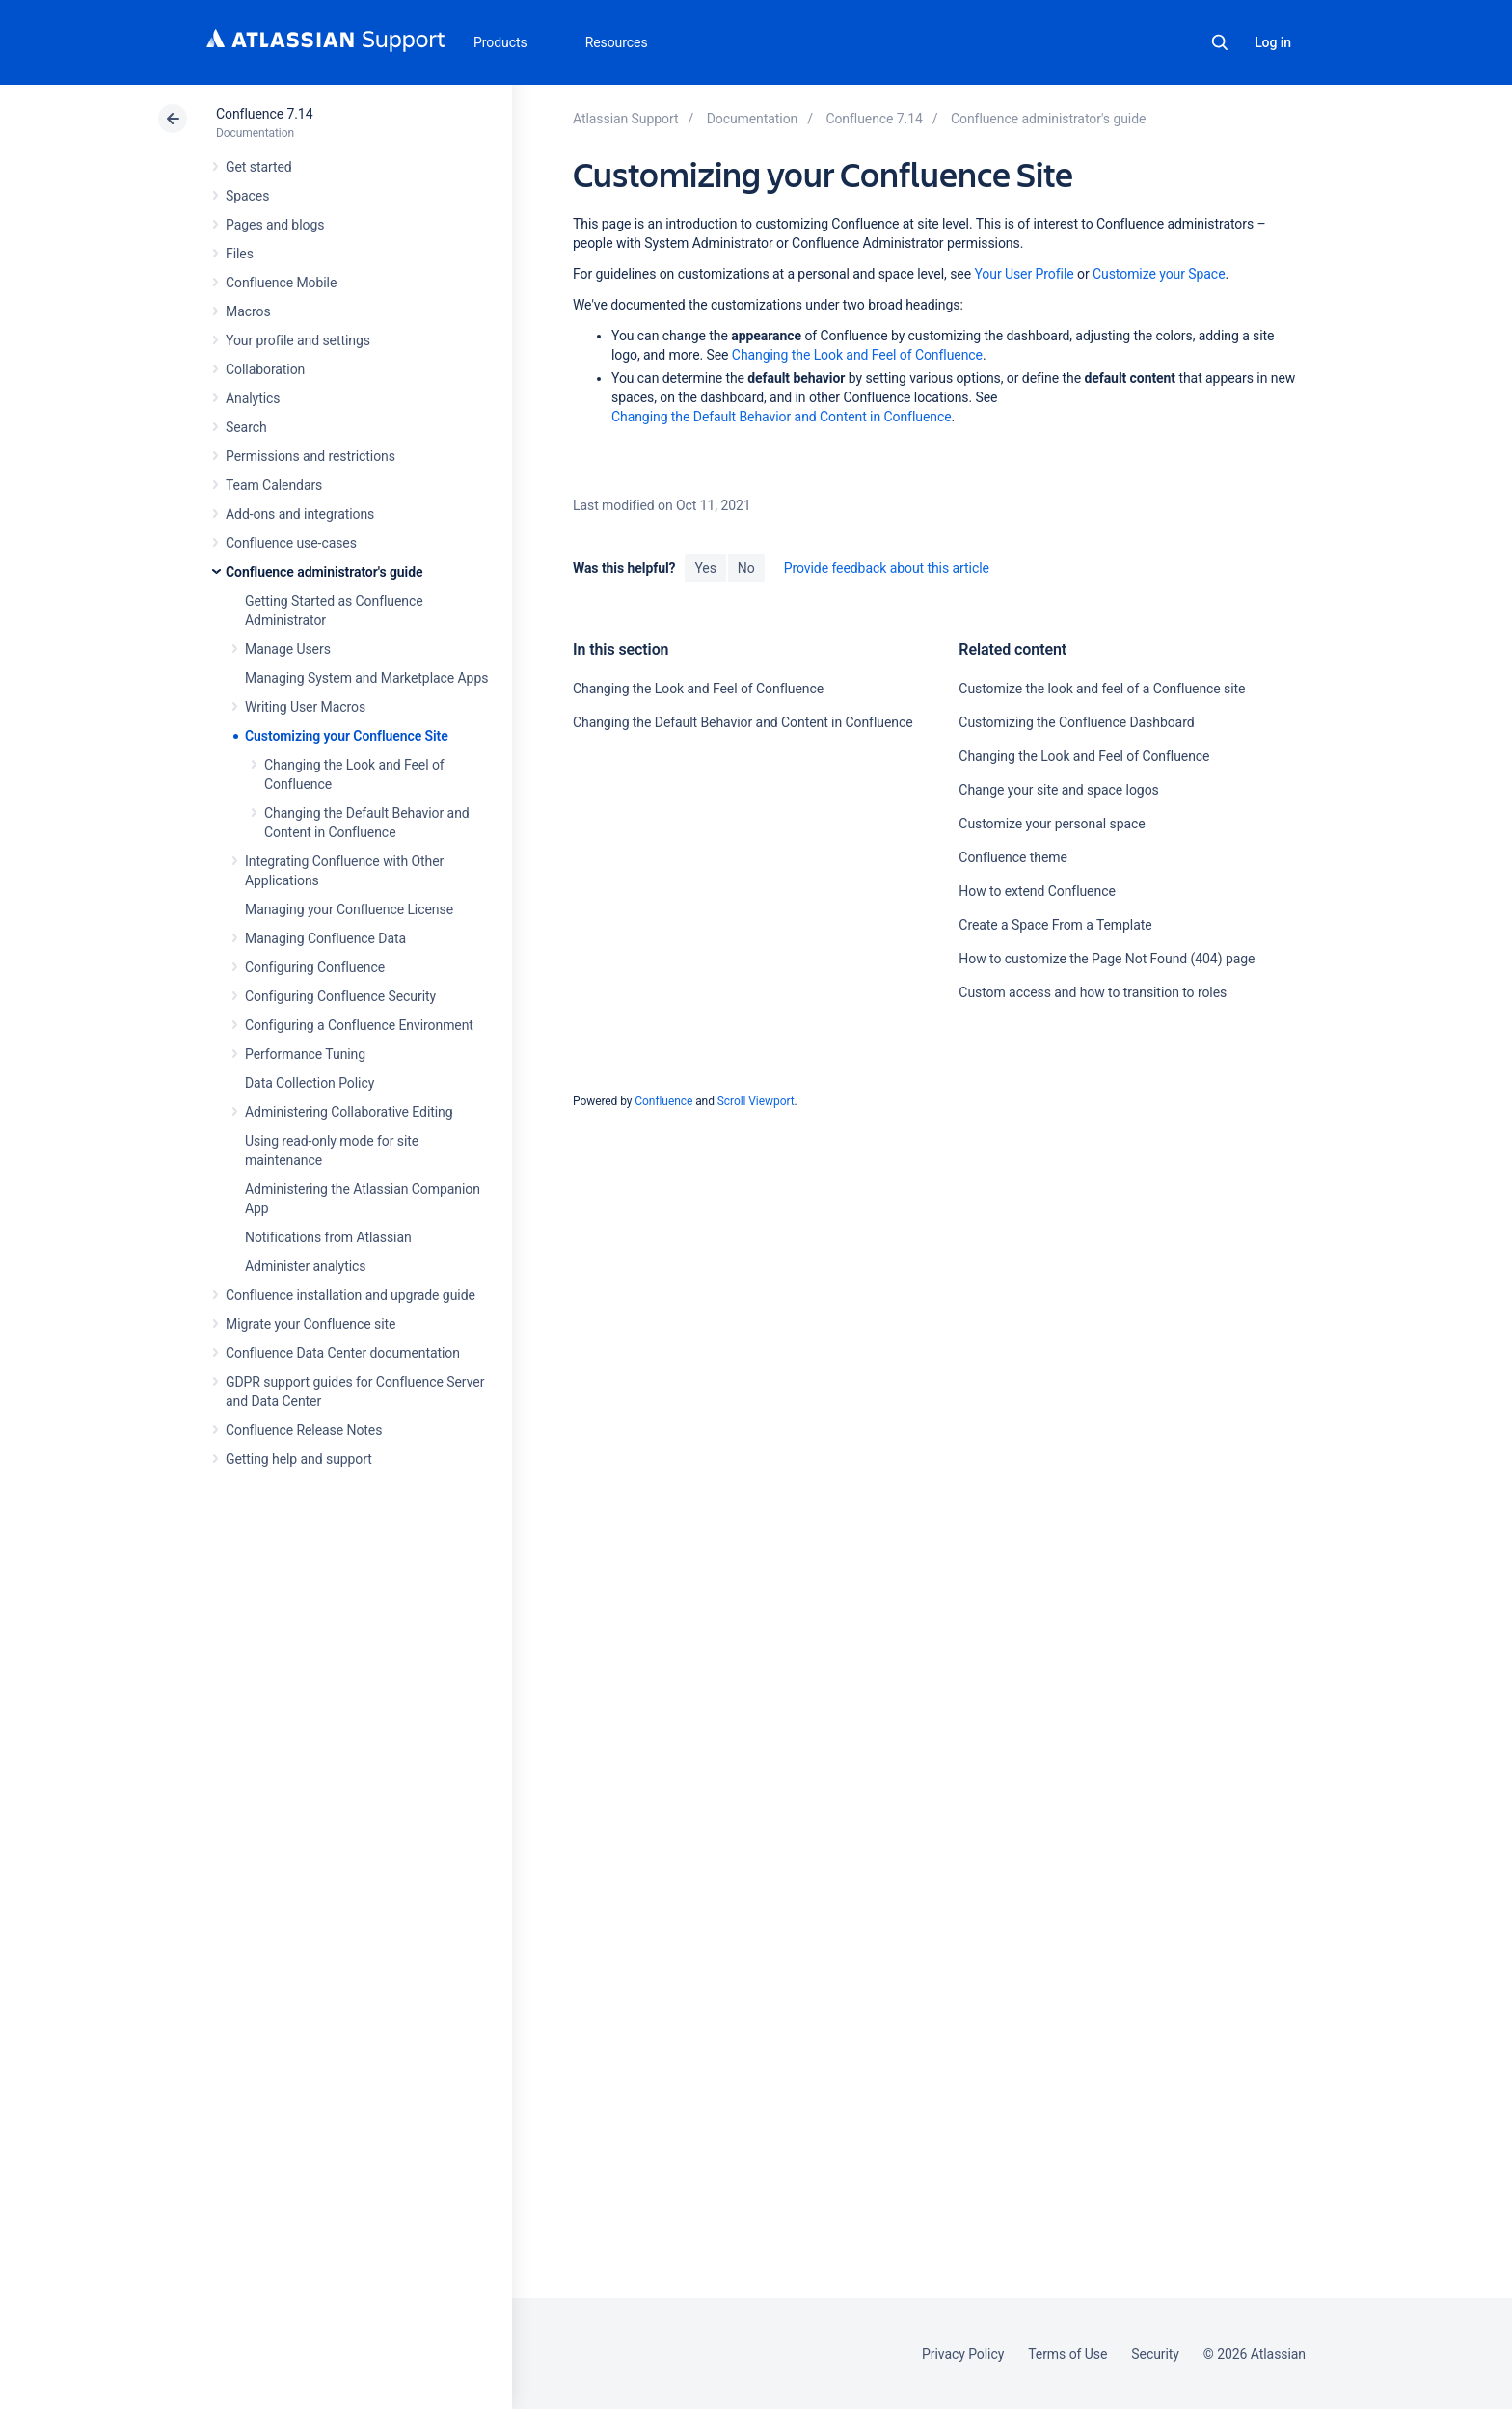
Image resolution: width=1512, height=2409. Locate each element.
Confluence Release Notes (304, 1430)
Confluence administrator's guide (324, 572)
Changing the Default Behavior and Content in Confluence (781, 416)
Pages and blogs (275, 224)
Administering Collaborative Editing (349, 1112)
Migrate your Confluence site (310, 1324)
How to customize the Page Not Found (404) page (1106, 958)
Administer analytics (305, 1266)
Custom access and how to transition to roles (1092, 992)
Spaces (247, 195)
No (746, 568)
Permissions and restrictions (310, 456)
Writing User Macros (305, 707)
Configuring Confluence (315, 967)
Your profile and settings (298, 340)
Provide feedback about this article (886, 568)
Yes (705, 568)
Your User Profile (1023, 274)
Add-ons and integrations (300, 514)
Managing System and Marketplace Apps (366, 678)
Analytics (253, 398)
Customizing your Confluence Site (346, 736)
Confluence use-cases (291, 543)
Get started (259, 167)
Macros (248, 311)
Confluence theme (1012, 857)
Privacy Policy (963, 2354)
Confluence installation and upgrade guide (350, 1295)
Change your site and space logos (1058, 790)
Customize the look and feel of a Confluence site (1101, 688)
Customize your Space (1159, 274)
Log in (1273, 42)
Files (240, 253)
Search (1219, 42)
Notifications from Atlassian (328, 1237)
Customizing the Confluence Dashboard (1076, 722)
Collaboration (265, 369)
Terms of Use (1067, 2354)
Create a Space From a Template (1054, 925)
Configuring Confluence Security (340, 996)
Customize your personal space (1051, 823)
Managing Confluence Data (325, 938)
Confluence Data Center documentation (343, 1353)
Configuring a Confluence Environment (359, 1025)
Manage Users (288, 649)
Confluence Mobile (281, 282)
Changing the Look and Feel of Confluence (857, 355)
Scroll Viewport (756, 1101)
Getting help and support (299, 1459)
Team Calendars (274, 485)
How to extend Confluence (1036, 891)
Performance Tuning (305, 1054)
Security (1155, 2354)
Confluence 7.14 (264, 114)
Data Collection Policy (309, 1083)
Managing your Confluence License (349, 909)
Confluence (663, 1101)
